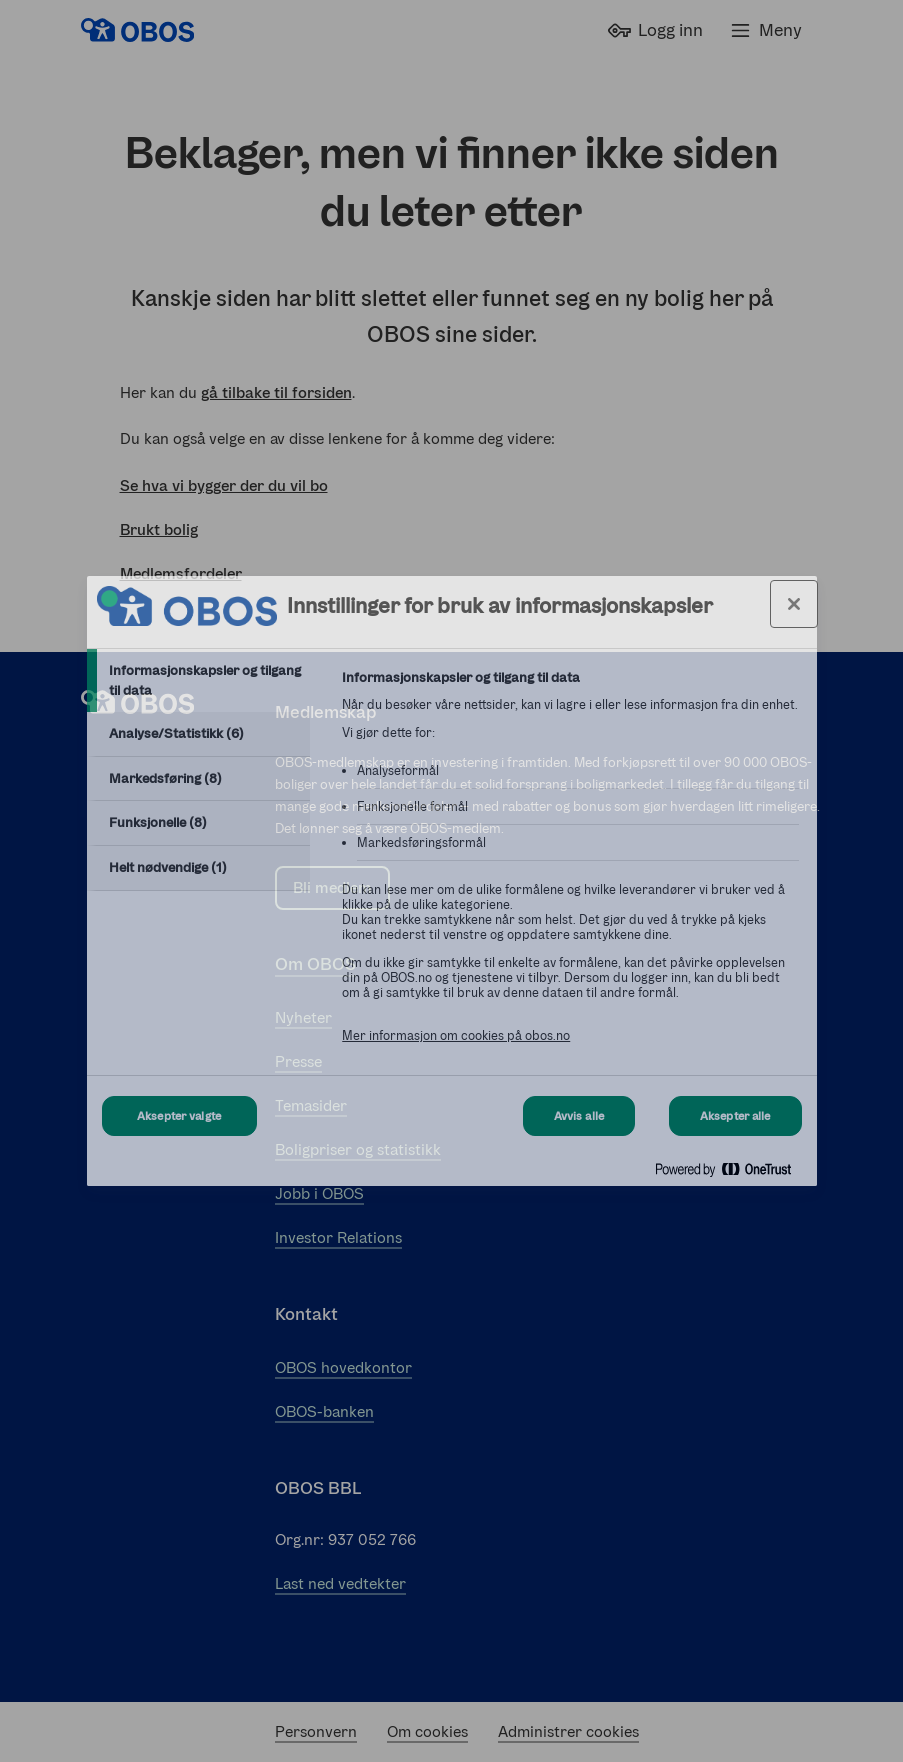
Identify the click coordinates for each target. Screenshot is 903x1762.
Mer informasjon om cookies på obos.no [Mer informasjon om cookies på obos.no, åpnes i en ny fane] (456, 1035)
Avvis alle (579, 1116)
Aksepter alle (735, 1116)
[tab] (199, 680)
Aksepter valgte (179, 1116)
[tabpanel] (570, 867)
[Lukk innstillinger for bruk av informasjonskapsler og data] (794, 604)
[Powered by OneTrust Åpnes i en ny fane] (731, 1173)
